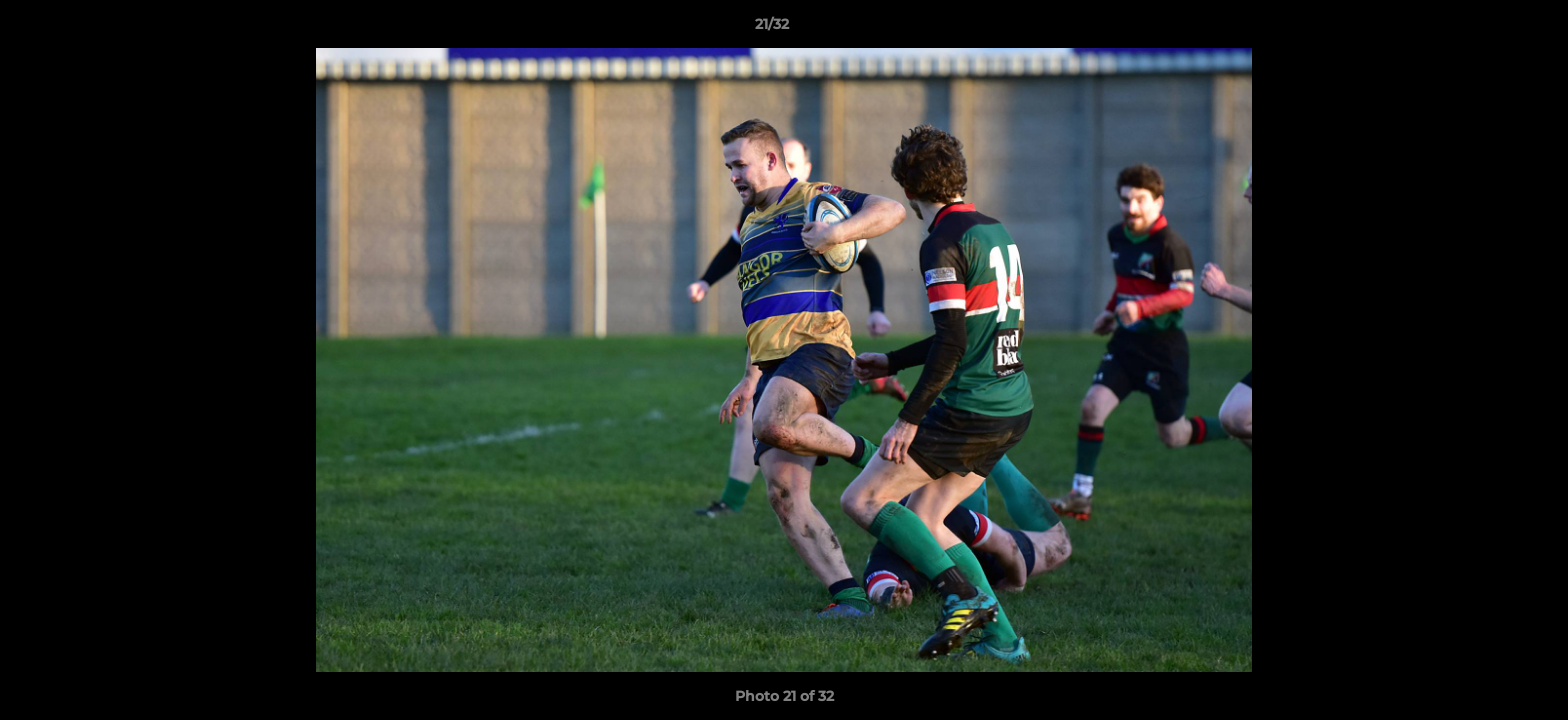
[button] (1484, 29)
